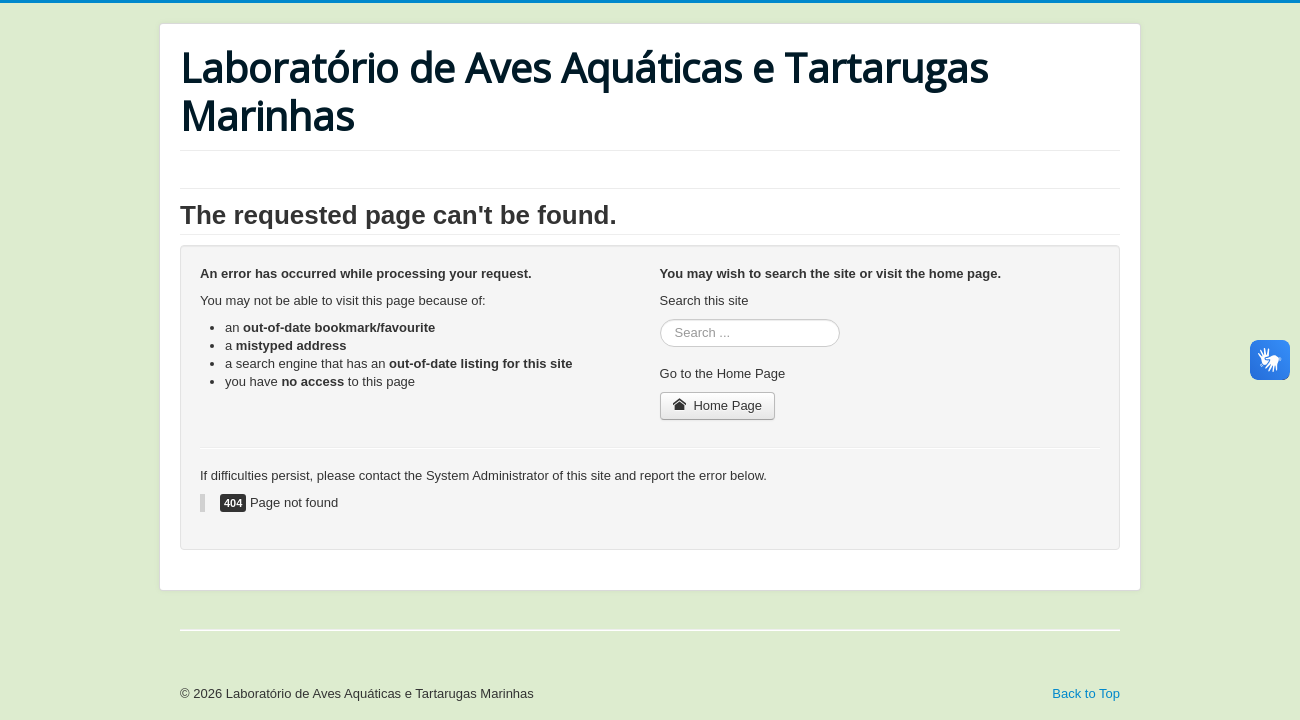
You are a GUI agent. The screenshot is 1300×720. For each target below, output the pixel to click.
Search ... (660, 319)
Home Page (718, 405)
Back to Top (1086, 693)
